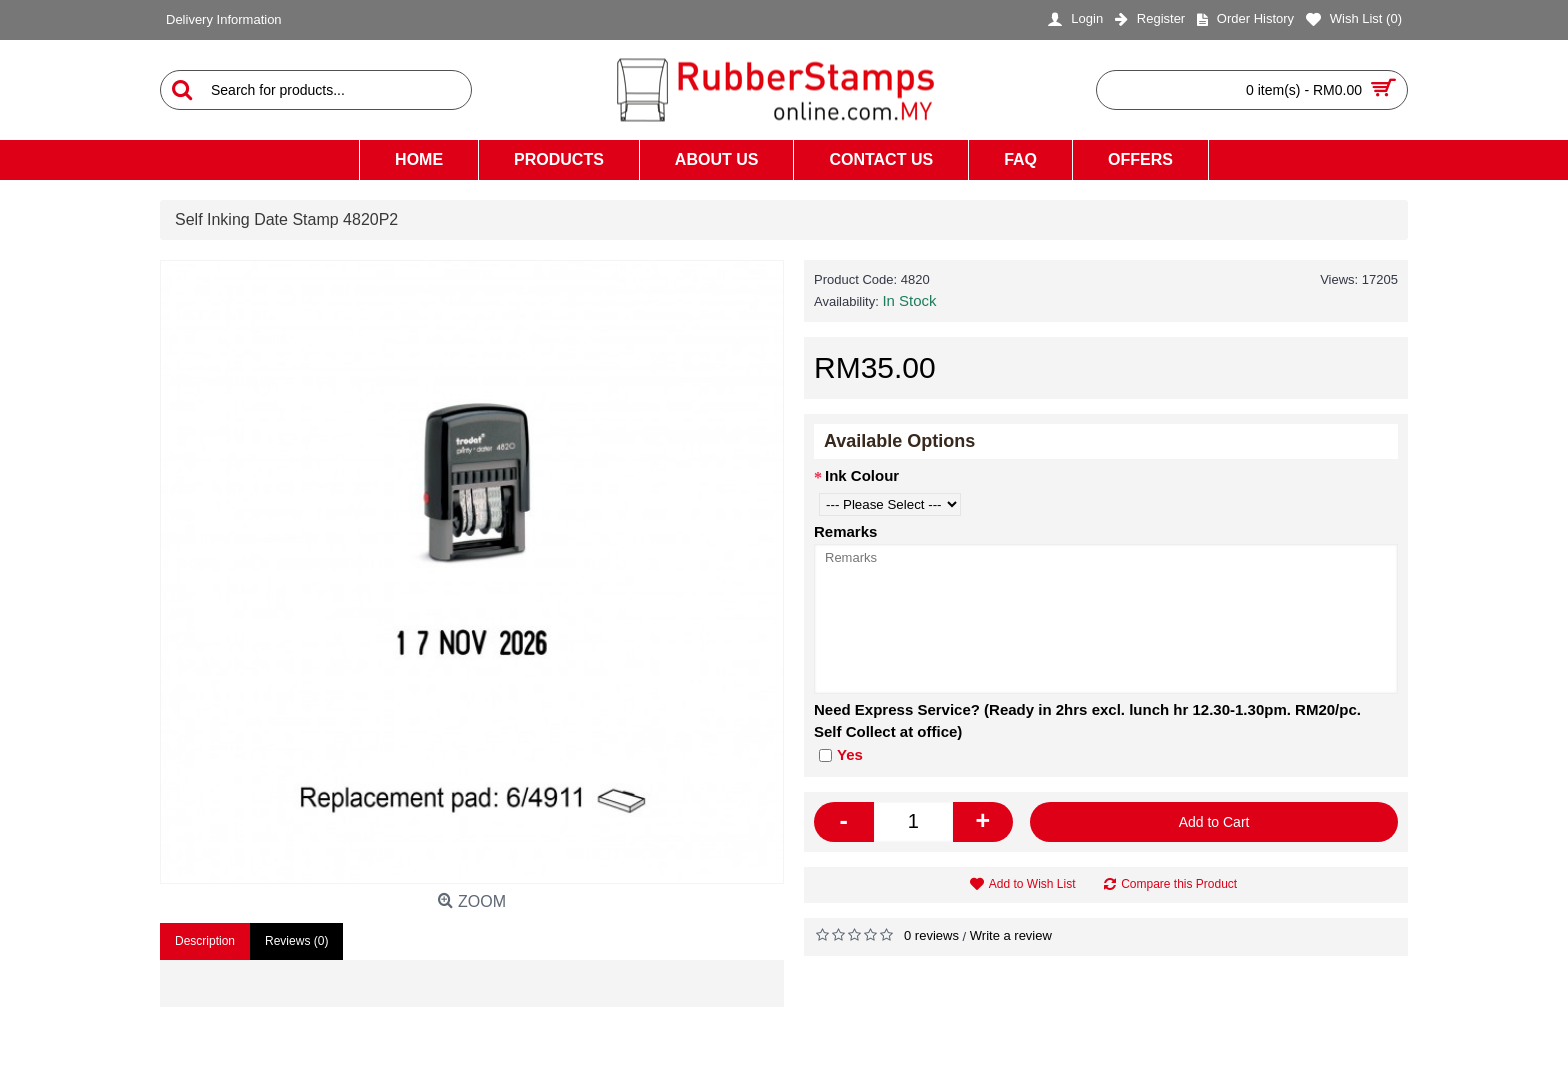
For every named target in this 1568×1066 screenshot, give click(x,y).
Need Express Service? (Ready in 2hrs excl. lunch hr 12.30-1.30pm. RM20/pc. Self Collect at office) (1087, 721)
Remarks (845, 531)
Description (205, 941)
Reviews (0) (296, 941)
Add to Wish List (1032, 884)
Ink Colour (862, 475)
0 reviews (931, 935)
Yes (841, 754)
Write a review (1011, 935)
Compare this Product (1179, 884)
